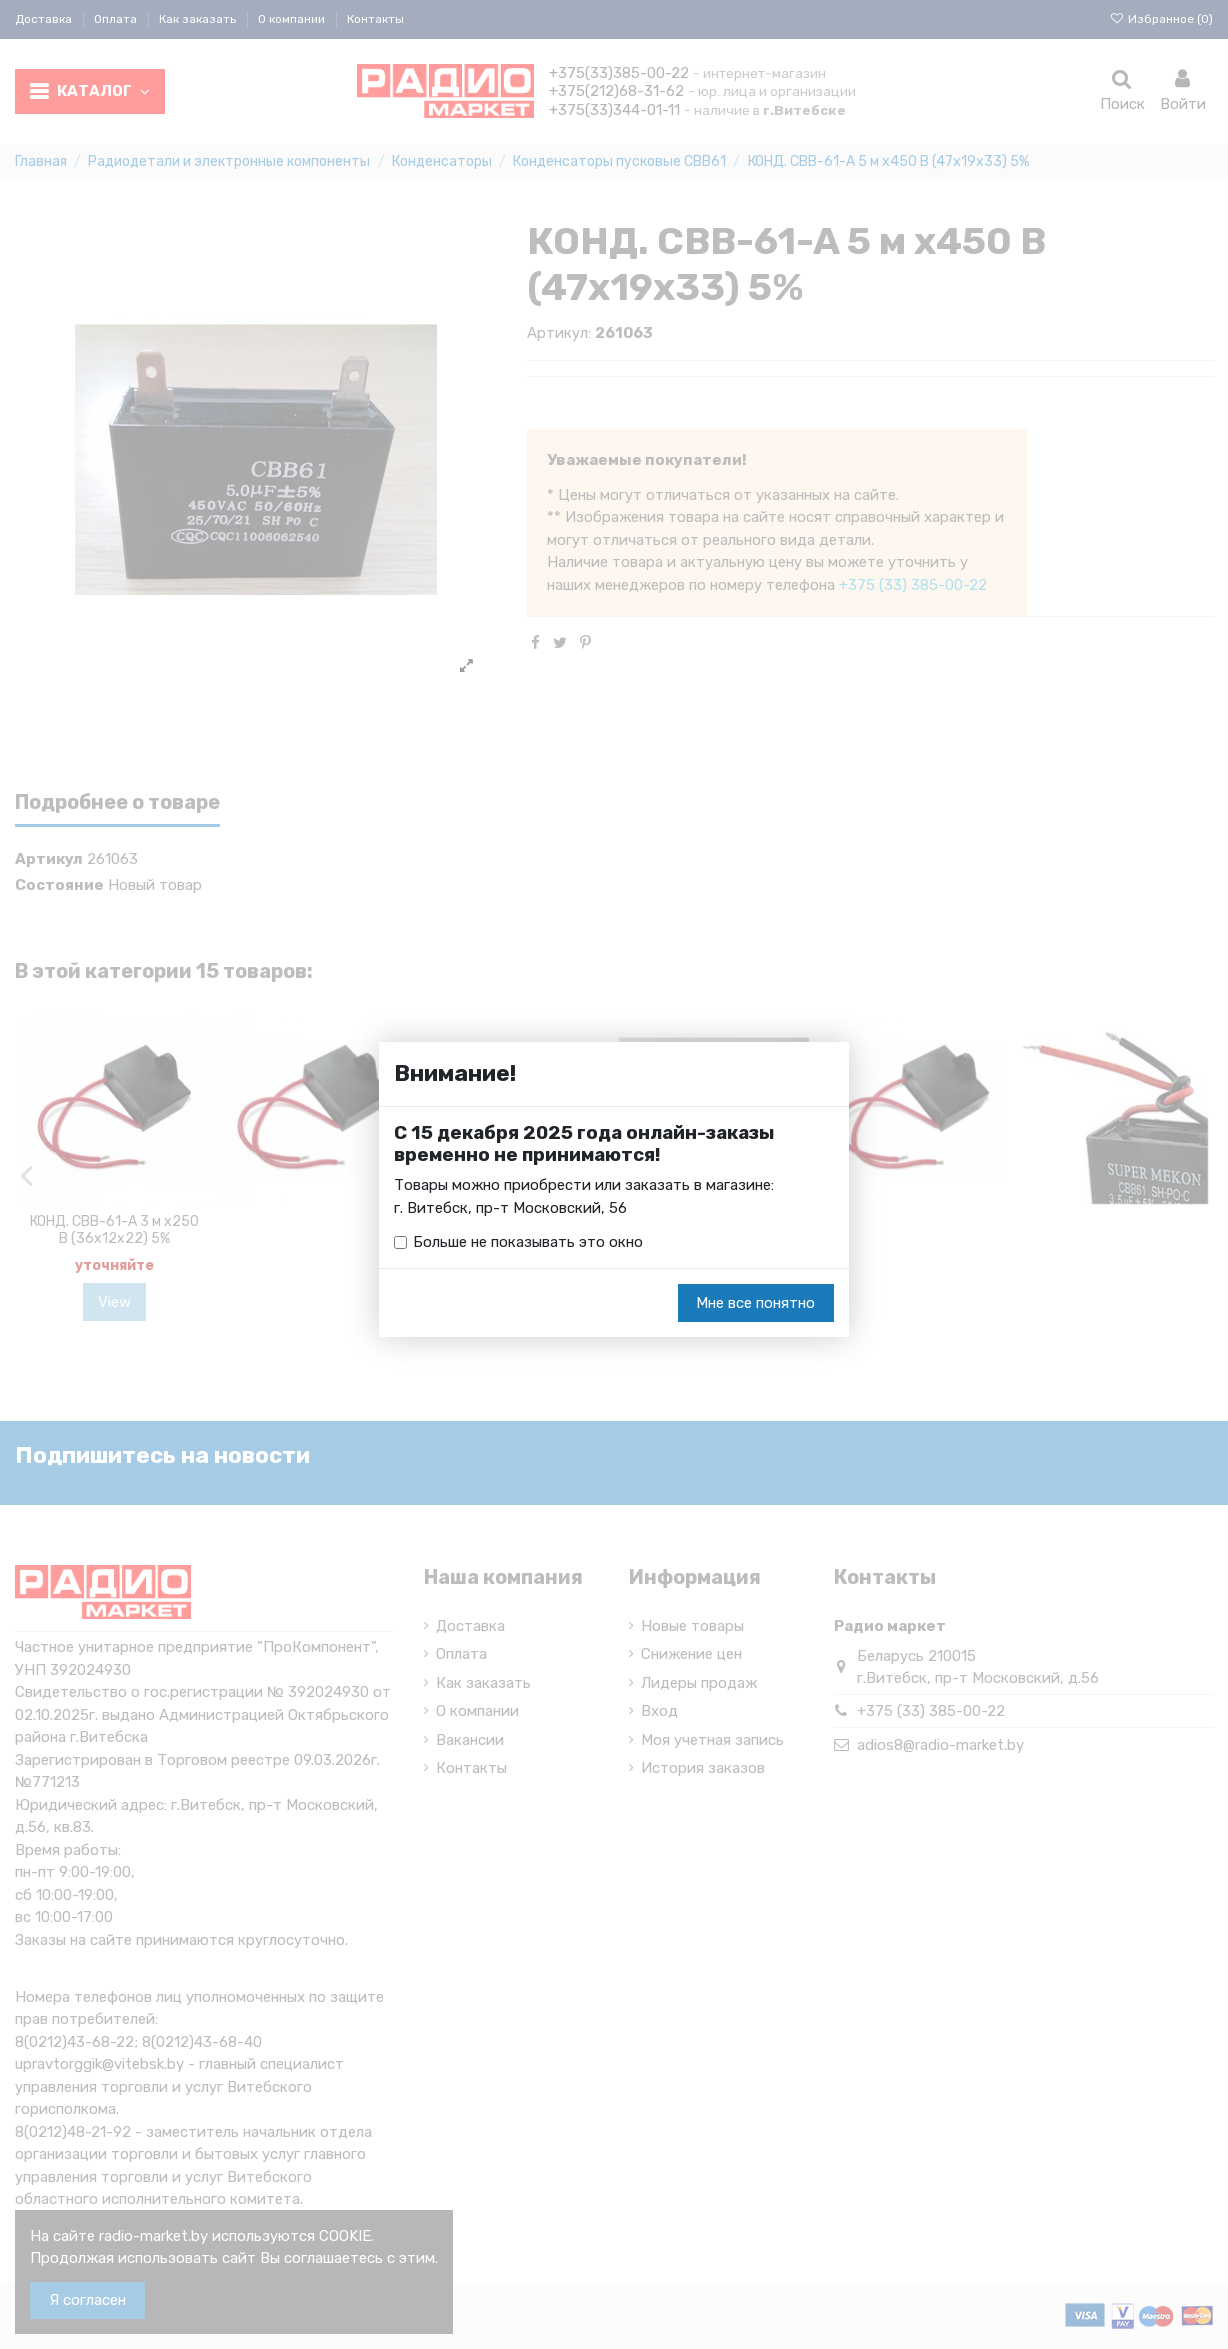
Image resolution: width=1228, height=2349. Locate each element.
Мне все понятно (755, 1303)
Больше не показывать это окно (528, 1242)
